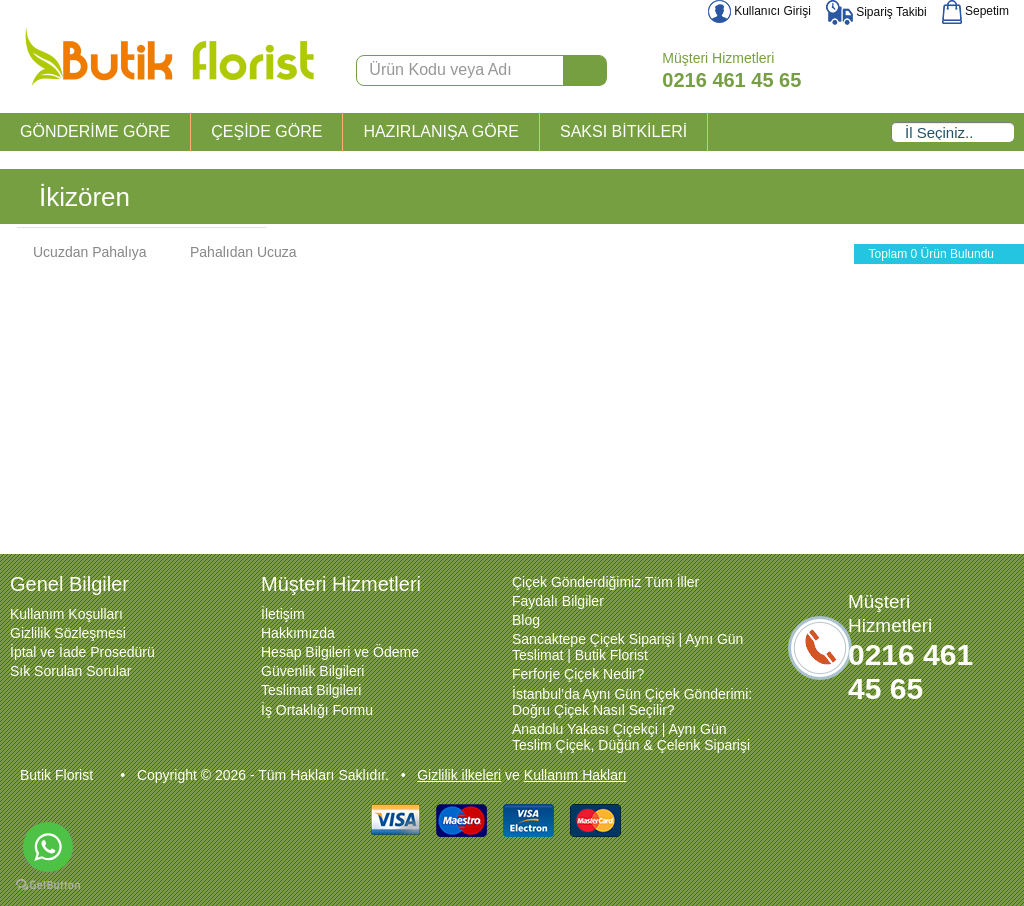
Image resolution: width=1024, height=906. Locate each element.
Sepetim (975, 11)
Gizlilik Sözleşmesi (68, 633)
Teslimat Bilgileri (311, 690)
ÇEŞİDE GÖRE (266, 131)
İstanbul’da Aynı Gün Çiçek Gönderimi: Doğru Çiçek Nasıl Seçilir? (632, 702)
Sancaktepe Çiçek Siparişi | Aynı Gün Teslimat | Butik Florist (627, 647)
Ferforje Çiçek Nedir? (578, 674)
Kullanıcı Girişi (759, 11)
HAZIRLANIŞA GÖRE (441, 131)
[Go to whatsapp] (48, 847)
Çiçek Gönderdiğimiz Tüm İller (605, 582)
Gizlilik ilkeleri (459, 775)
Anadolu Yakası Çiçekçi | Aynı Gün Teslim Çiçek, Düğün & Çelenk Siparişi (631, 737)
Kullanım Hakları (575, 775)
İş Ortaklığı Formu (317, 710)
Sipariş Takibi (876, 12)
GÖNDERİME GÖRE (95, 131)
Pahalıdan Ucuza (233, 252)
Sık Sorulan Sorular (70, 671)
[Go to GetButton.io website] (48, 885)
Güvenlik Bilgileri (312, 671)
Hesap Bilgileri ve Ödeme (340, 652)
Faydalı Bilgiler (558, 601)
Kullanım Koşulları (66, 614)
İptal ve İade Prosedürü (82, 652)
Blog (526, 620)
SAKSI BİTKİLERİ (623, 131)
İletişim (283, 614)
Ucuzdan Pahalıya (80, 252)
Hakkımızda (298, 633)
